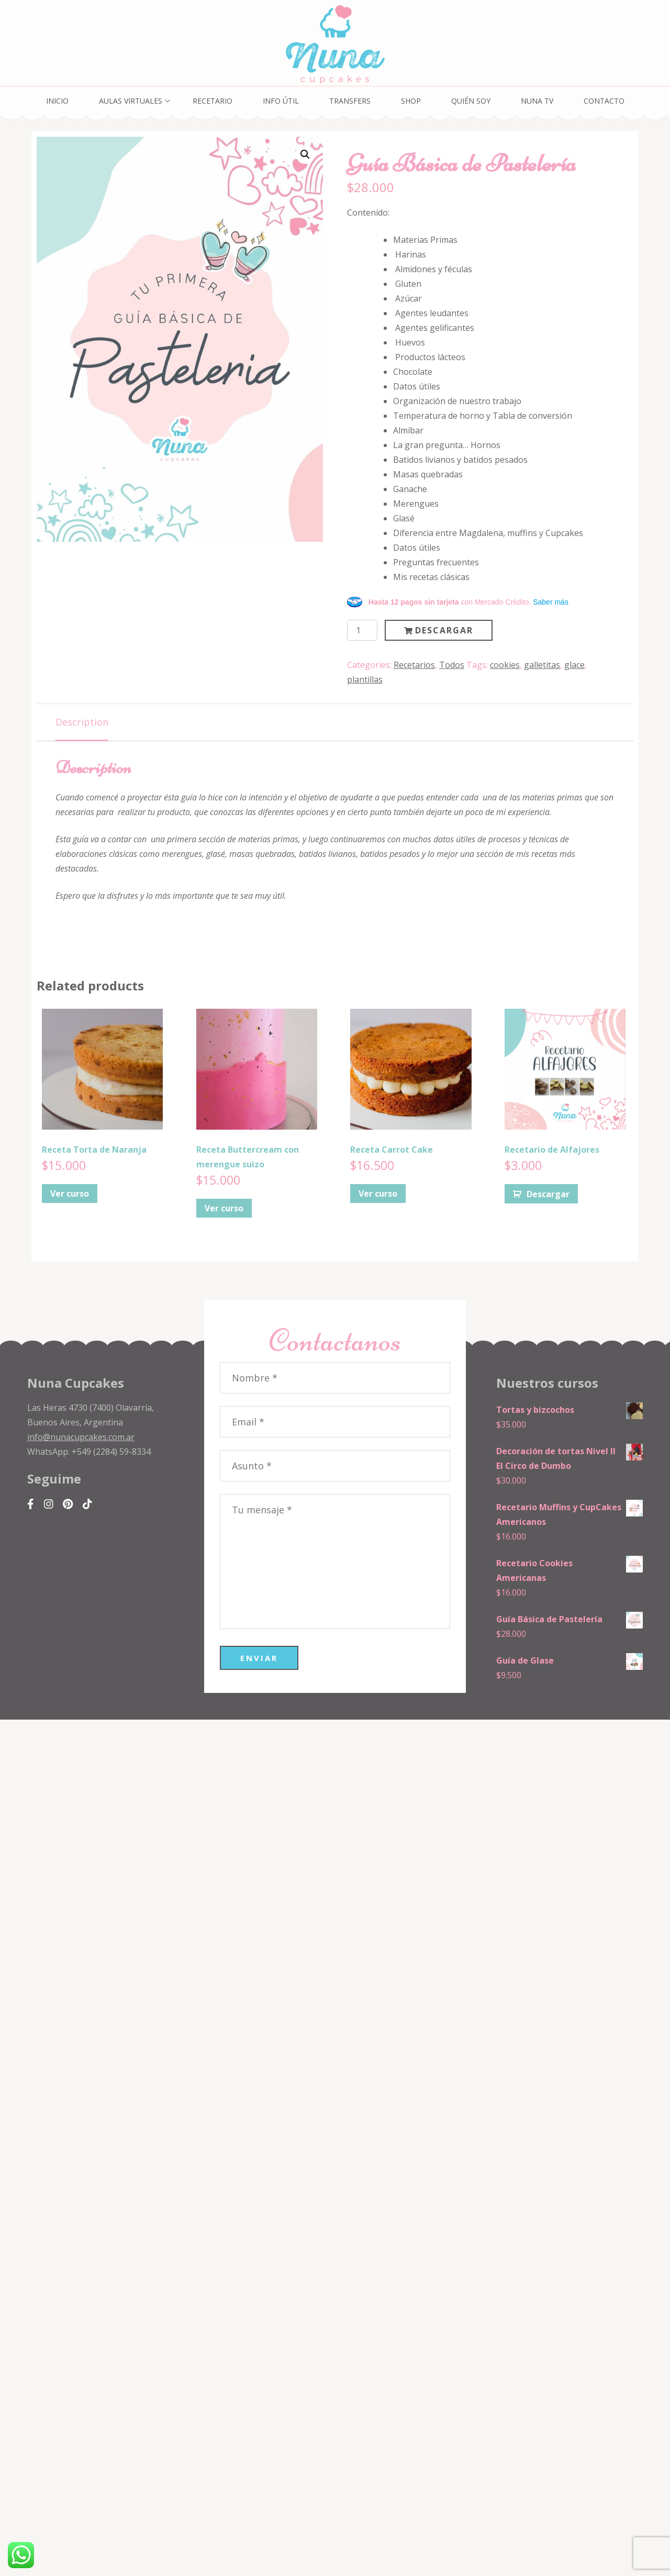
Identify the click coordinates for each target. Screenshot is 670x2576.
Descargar (444, 630)
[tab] (81, 722)
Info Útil (281, 101)
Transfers (350, 101)
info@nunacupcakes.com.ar (81, 1437)
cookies (505, 665)
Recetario (212, 101)
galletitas (542, 665)
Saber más (550, 602)
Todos (451, 665)
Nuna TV (537, 101)
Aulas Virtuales (130, 101)
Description (81, 722)
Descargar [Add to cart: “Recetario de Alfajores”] (548, 1194)
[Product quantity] (362, 630)
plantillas (365, 679)
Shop (411, 101)
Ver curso (69, 1193)
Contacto (604, 101)
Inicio (57, 101)
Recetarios (414, 665)
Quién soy (470, 101)
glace (574, 665)
